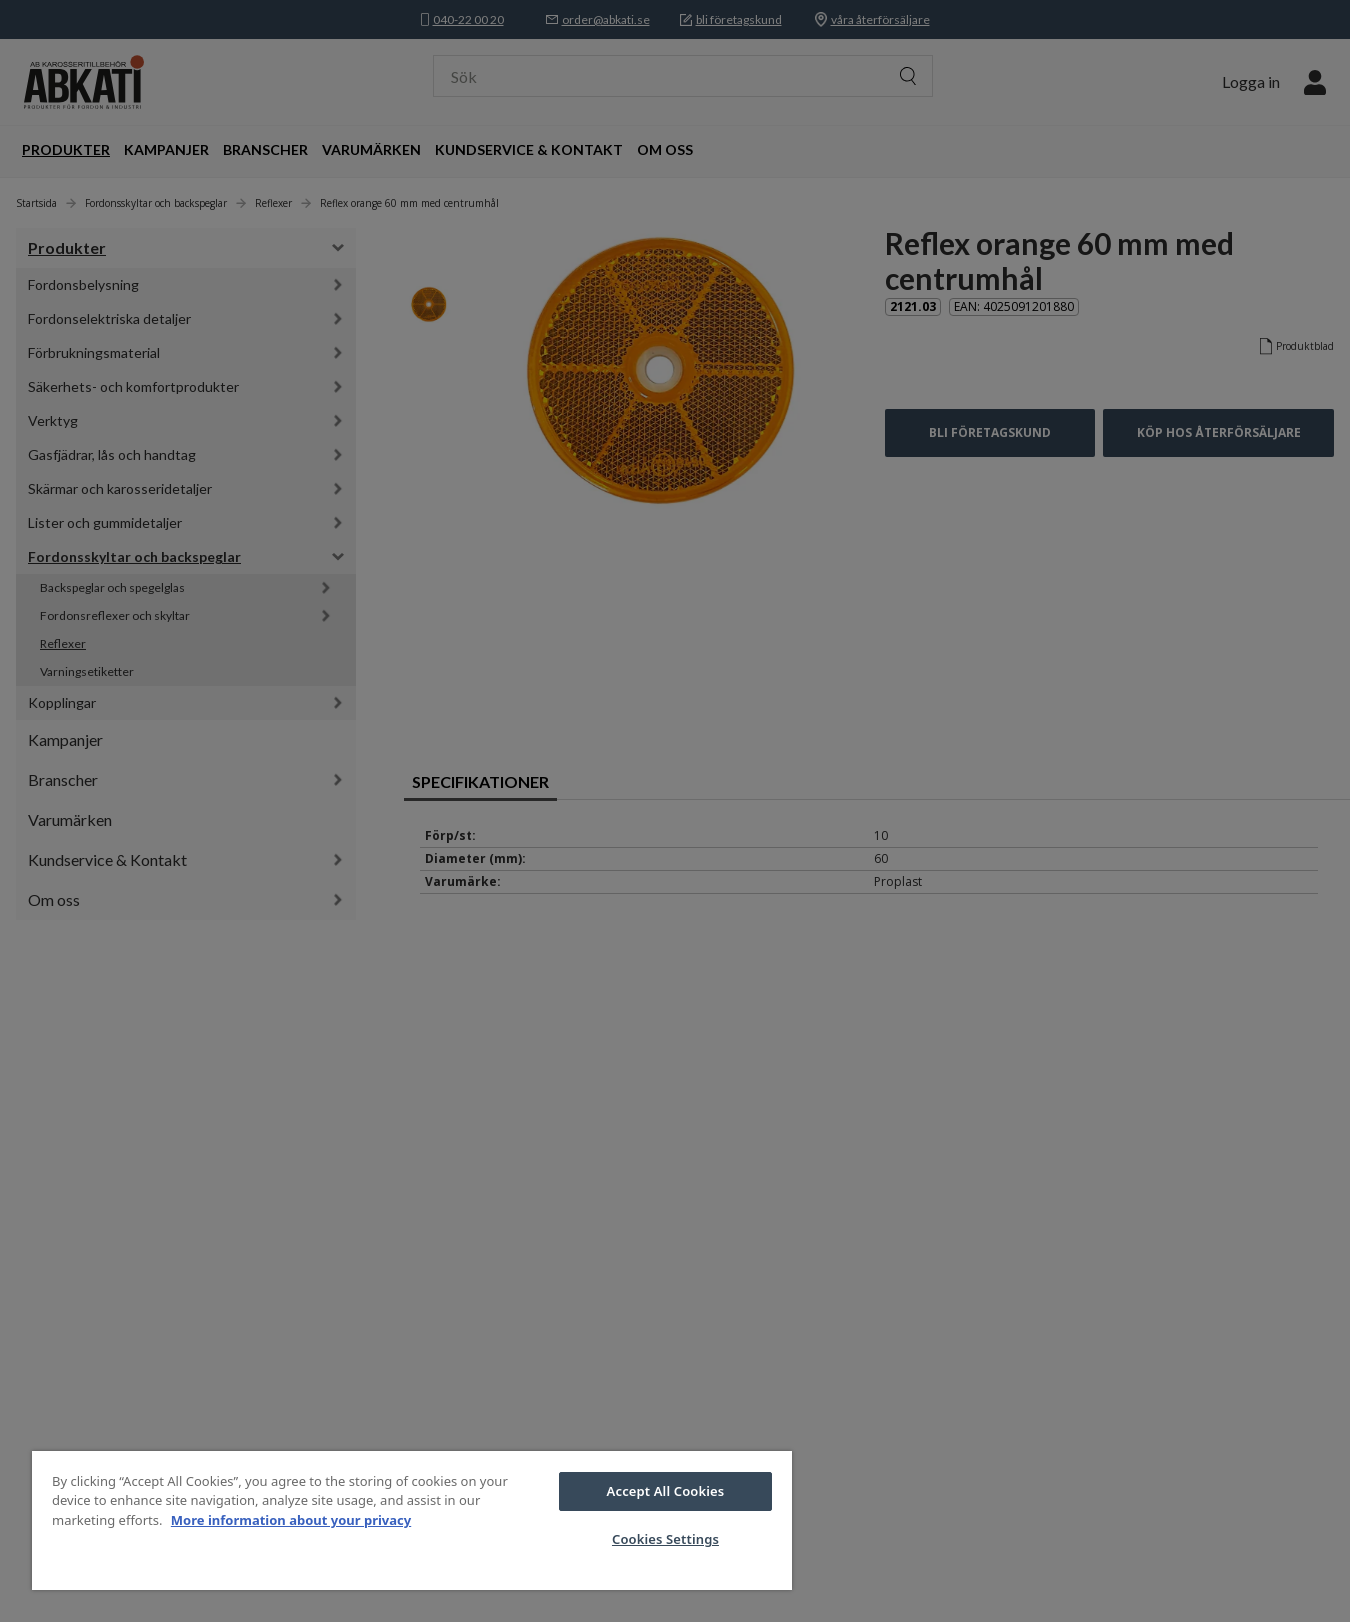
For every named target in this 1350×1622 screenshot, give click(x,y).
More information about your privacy (291, 1520)
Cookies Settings (665, 1539)
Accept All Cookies (666, 1491)
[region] (412, 1520)
